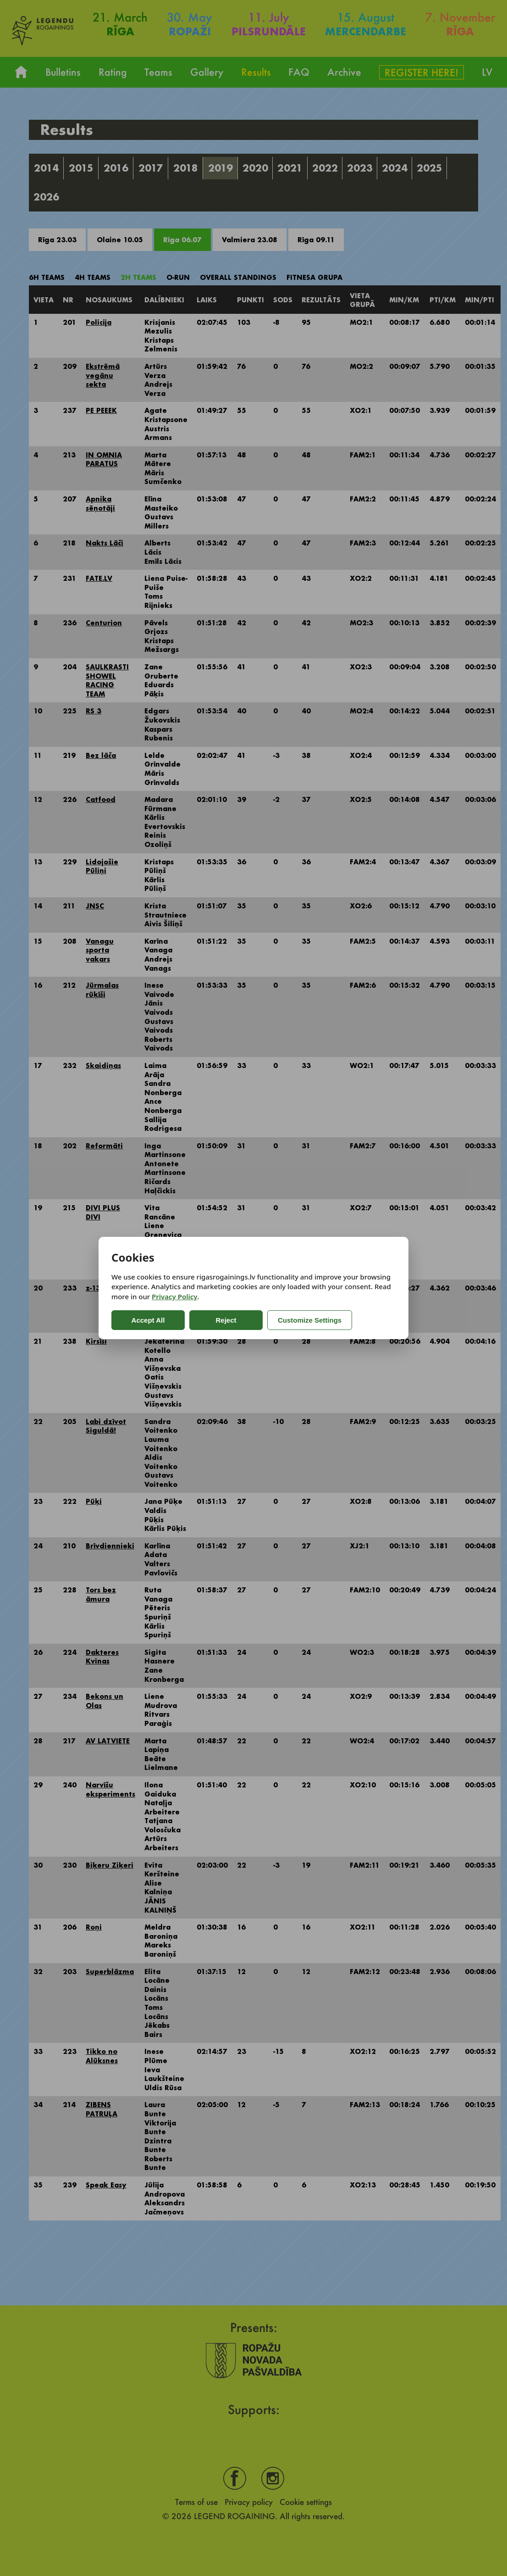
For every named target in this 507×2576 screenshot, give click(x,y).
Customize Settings (310, 1320)
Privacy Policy (174, 1296)
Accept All (148, 1320)
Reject (225, 1320)
